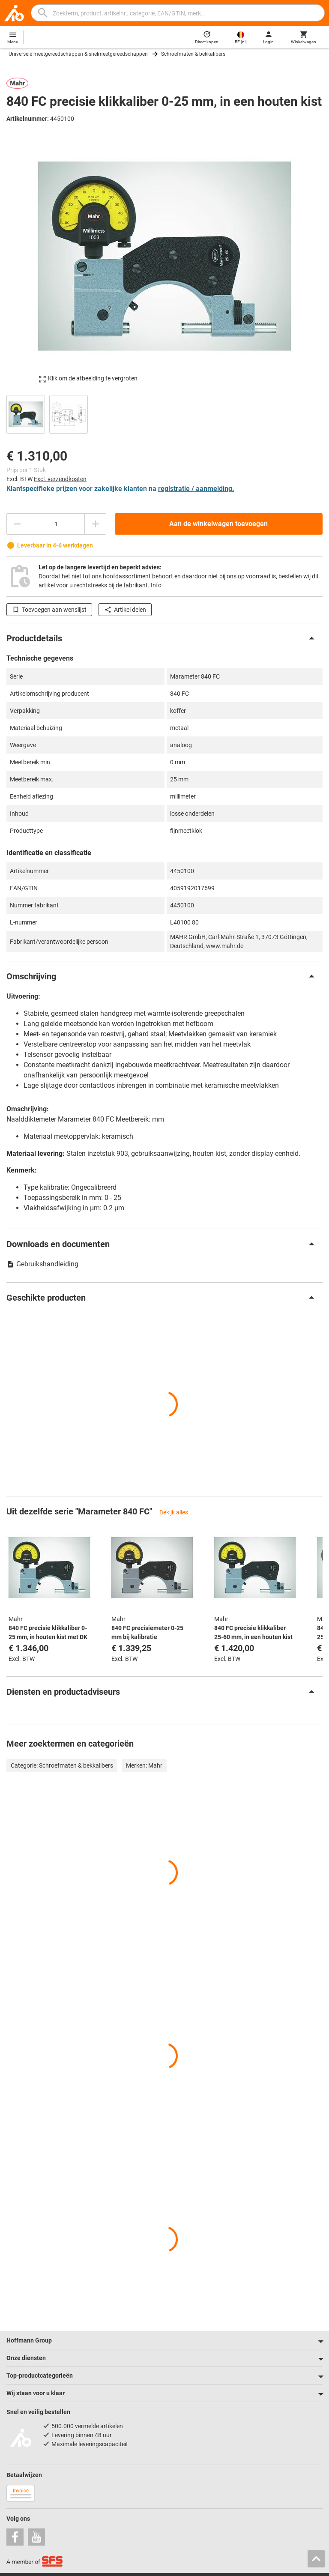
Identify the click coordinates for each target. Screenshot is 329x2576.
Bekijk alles (173, 1512)
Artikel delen (125, 609)
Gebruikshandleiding (42, 1264)
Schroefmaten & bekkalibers (193, 54)
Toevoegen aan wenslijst (49, 609)
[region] (164, 413)
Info (156, 585)
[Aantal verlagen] (17, 524)
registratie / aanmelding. (196, 489)
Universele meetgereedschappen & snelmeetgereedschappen (78, 54)
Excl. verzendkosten (60, 479)
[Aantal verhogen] (95, 524)
